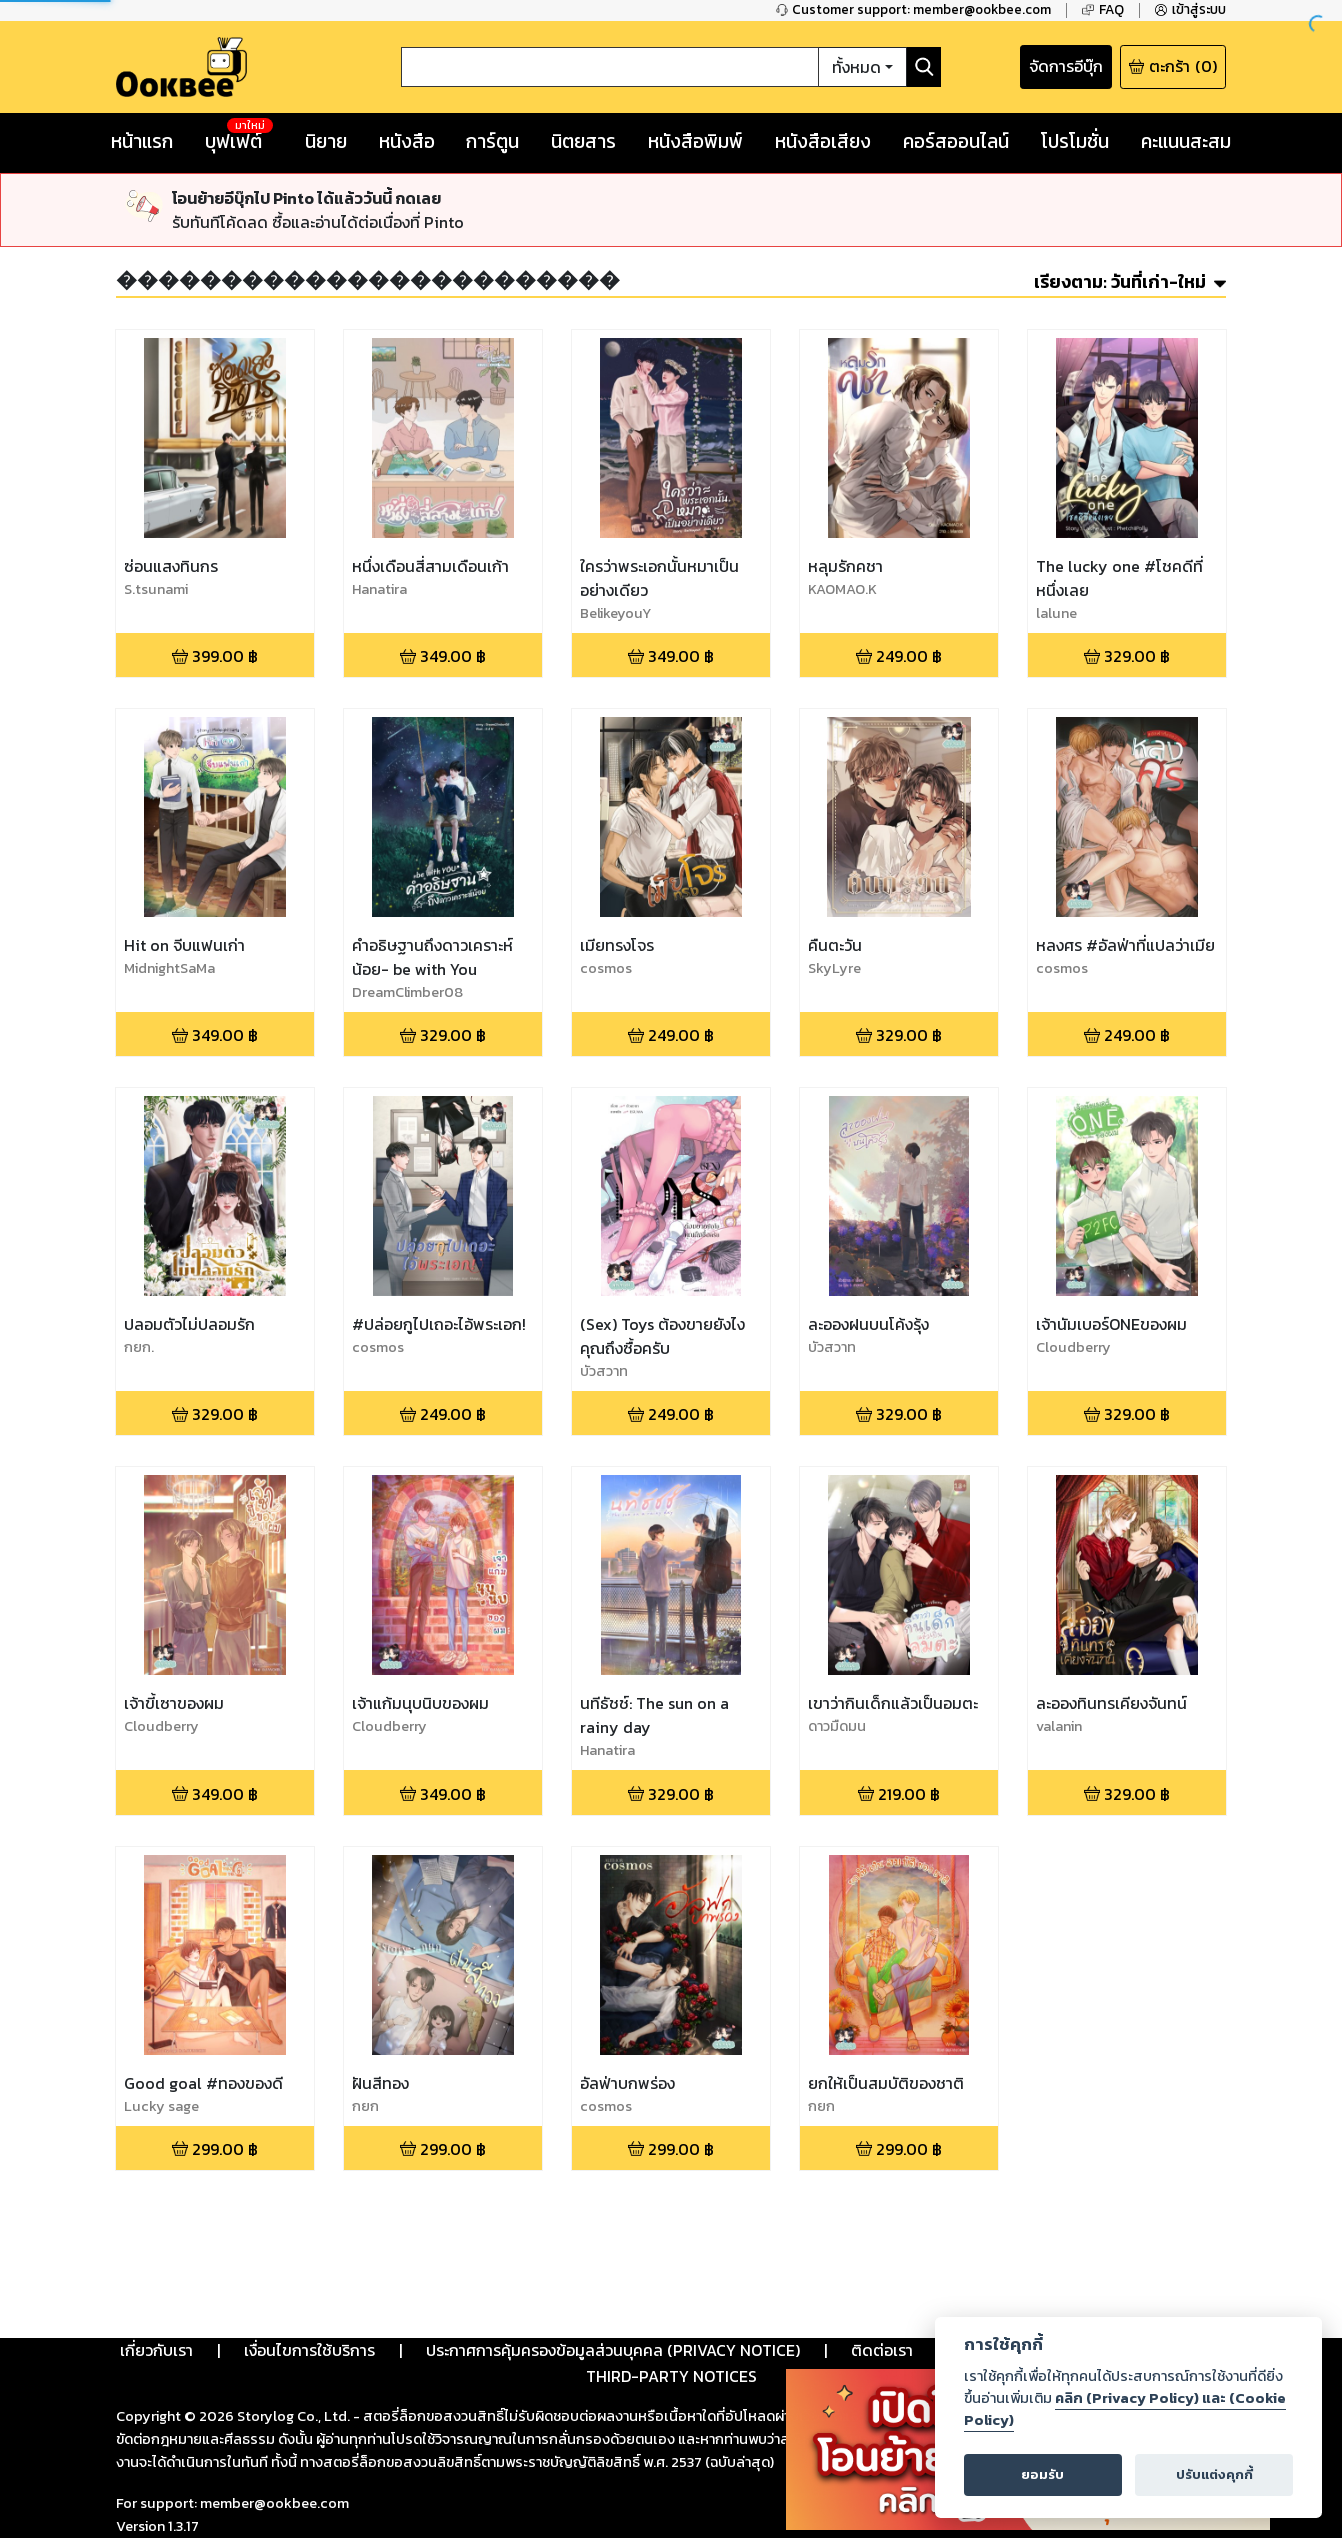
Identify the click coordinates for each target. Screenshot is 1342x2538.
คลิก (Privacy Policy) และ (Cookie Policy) (1125, 2409)
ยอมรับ (1042, 2474)
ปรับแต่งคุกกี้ (1214, 2474)
